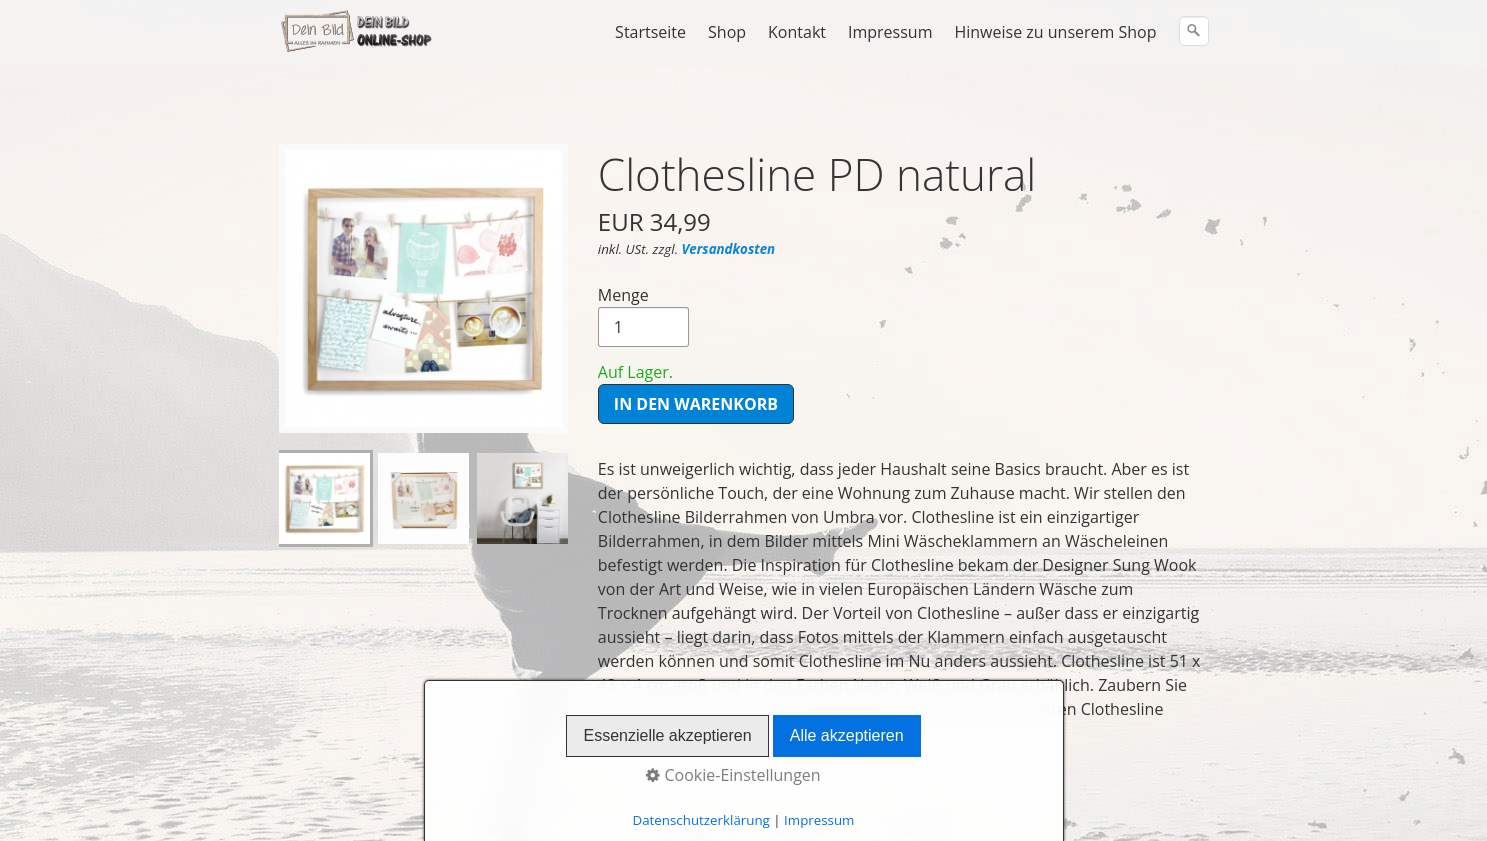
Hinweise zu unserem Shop (1055, 32)
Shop (727, 32)
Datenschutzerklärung (701, 820)
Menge (643, 267)
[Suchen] (1194, 31)
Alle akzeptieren (847, 735)
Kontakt (797, 32)
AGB (293, 799)
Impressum (890, 32)
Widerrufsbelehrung (388, 799)
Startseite (650, 32)
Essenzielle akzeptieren (667, 735)
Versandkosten (728, 201)
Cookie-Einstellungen (733, 775)
